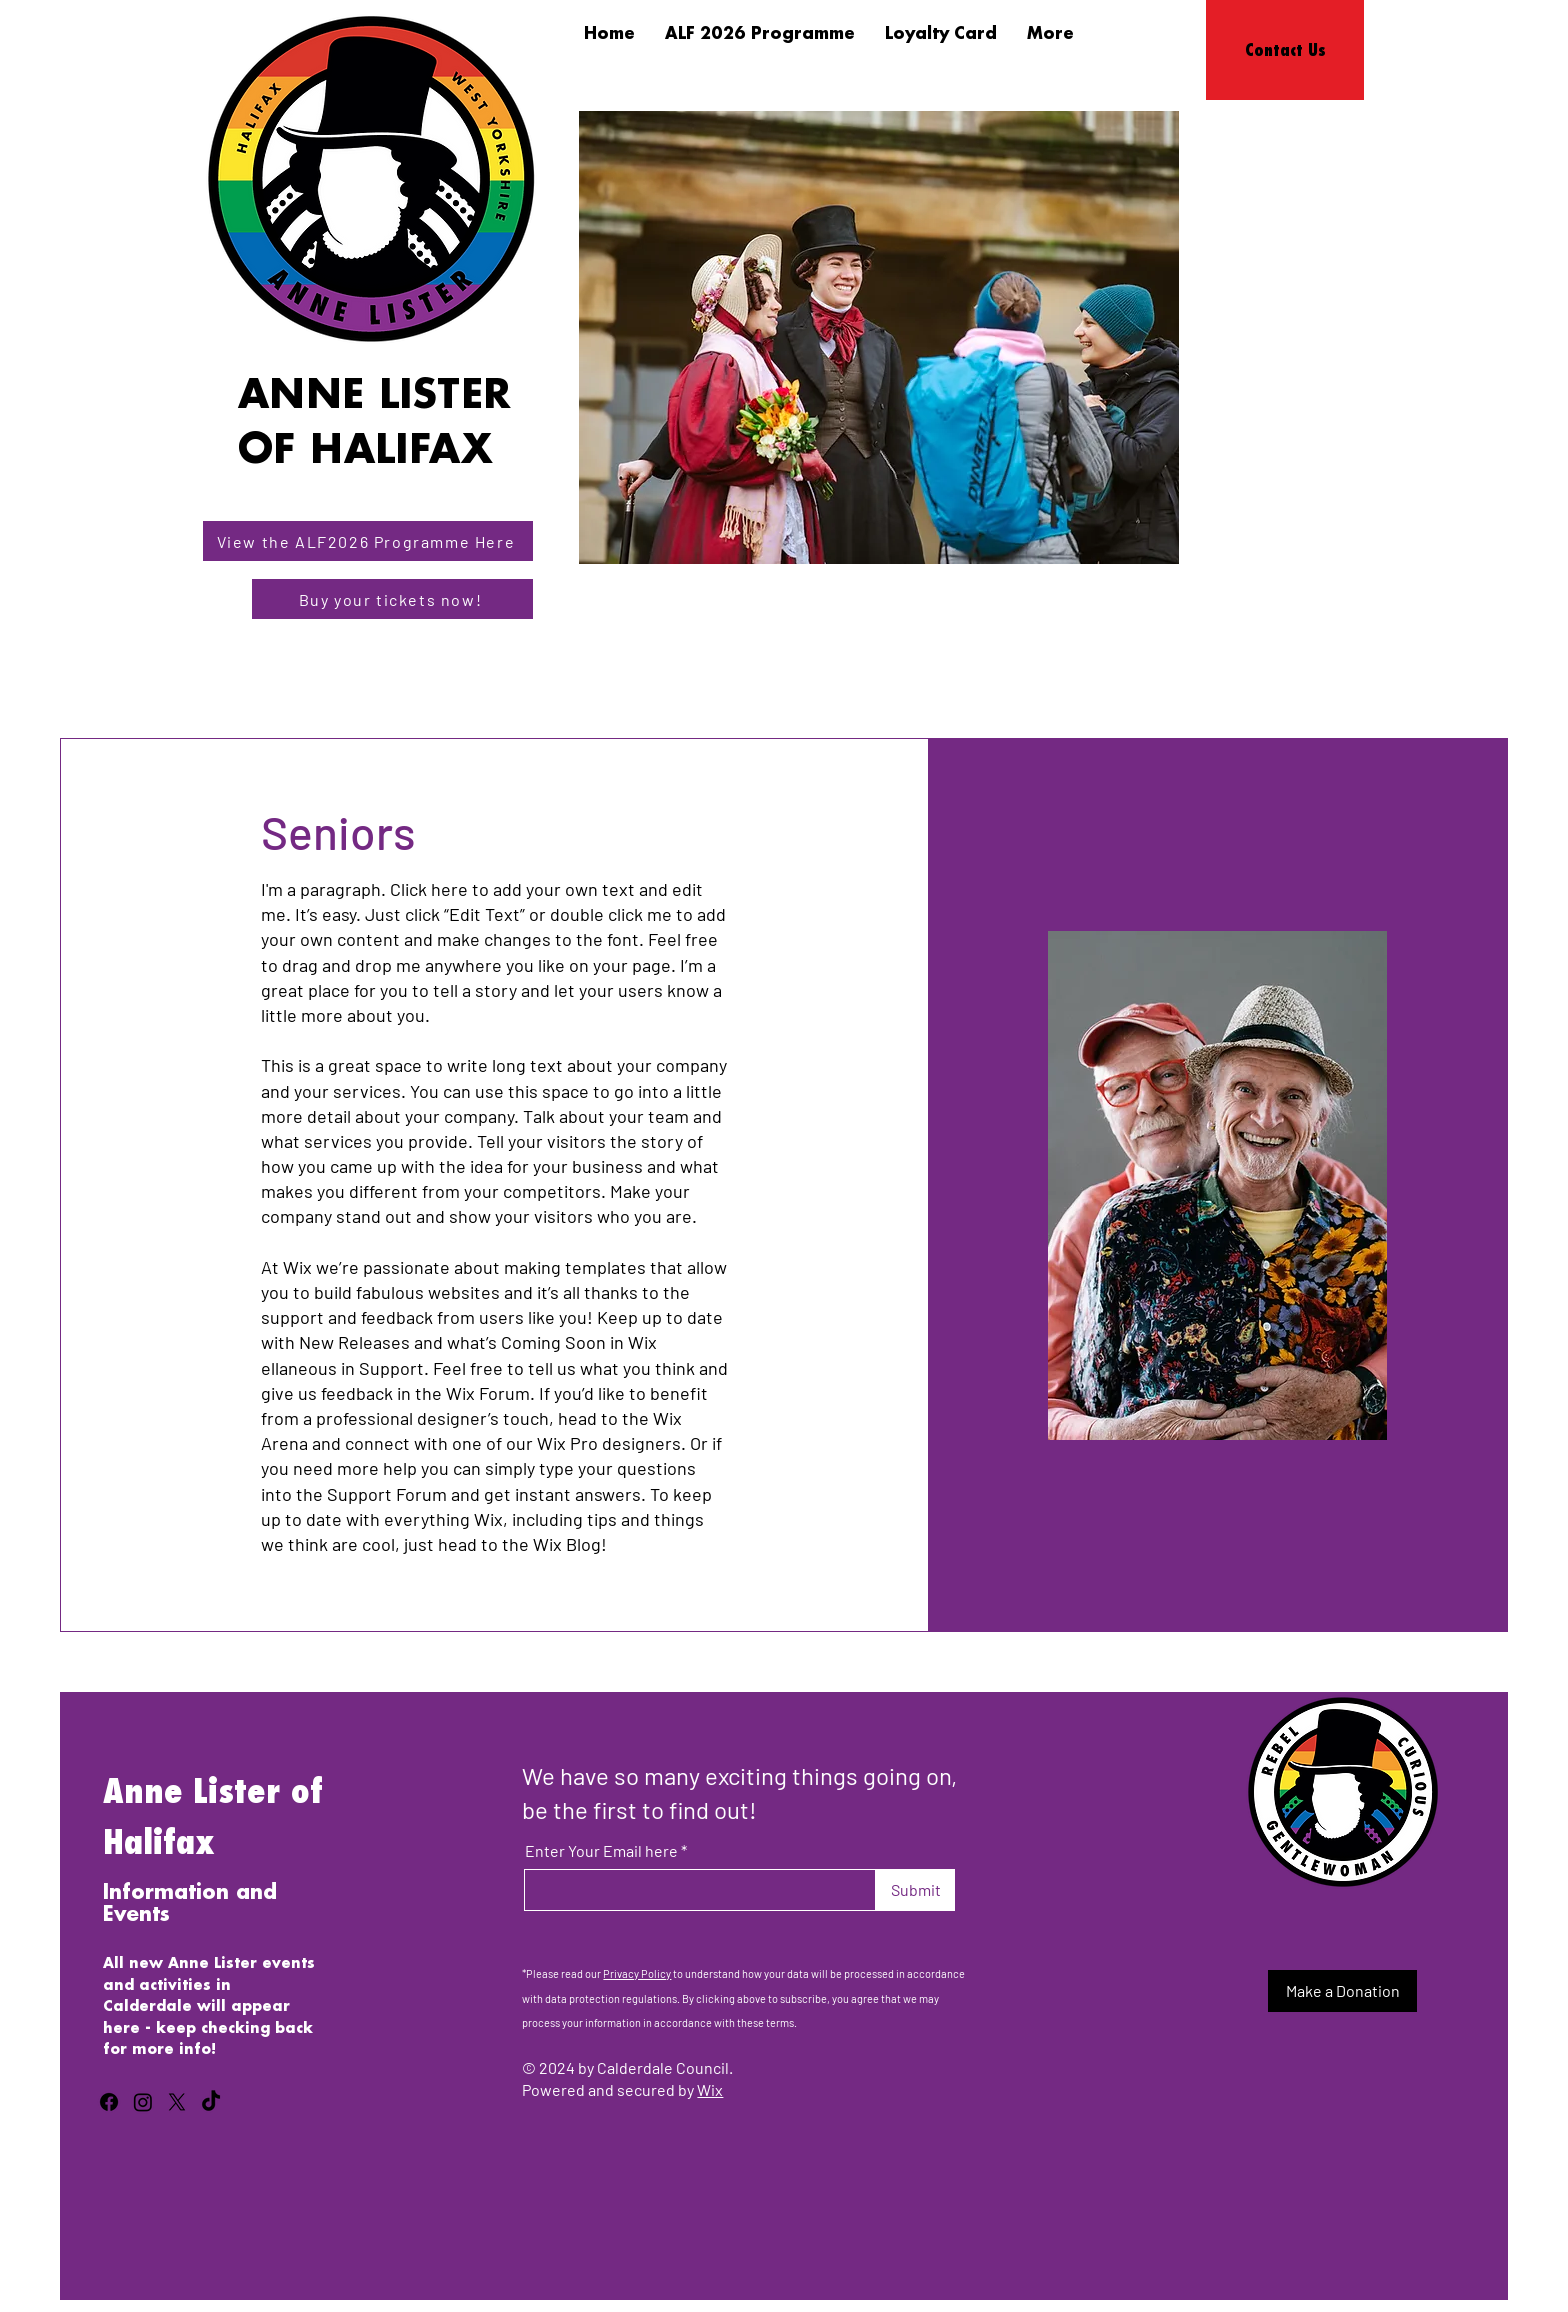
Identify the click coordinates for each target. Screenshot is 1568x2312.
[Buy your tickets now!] (392, 599)
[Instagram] (143, 2102)
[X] (177, 2102)
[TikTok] (211, 2102)
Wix (710, 2089)
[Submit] (915, 1890)
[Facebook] (109, 2102)
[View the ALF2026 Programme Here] (368, 541)
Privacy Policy (637, 1973)
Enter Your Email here (601, 1851)
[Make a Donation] (1342, 1991)
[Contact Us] (1285, 50)
